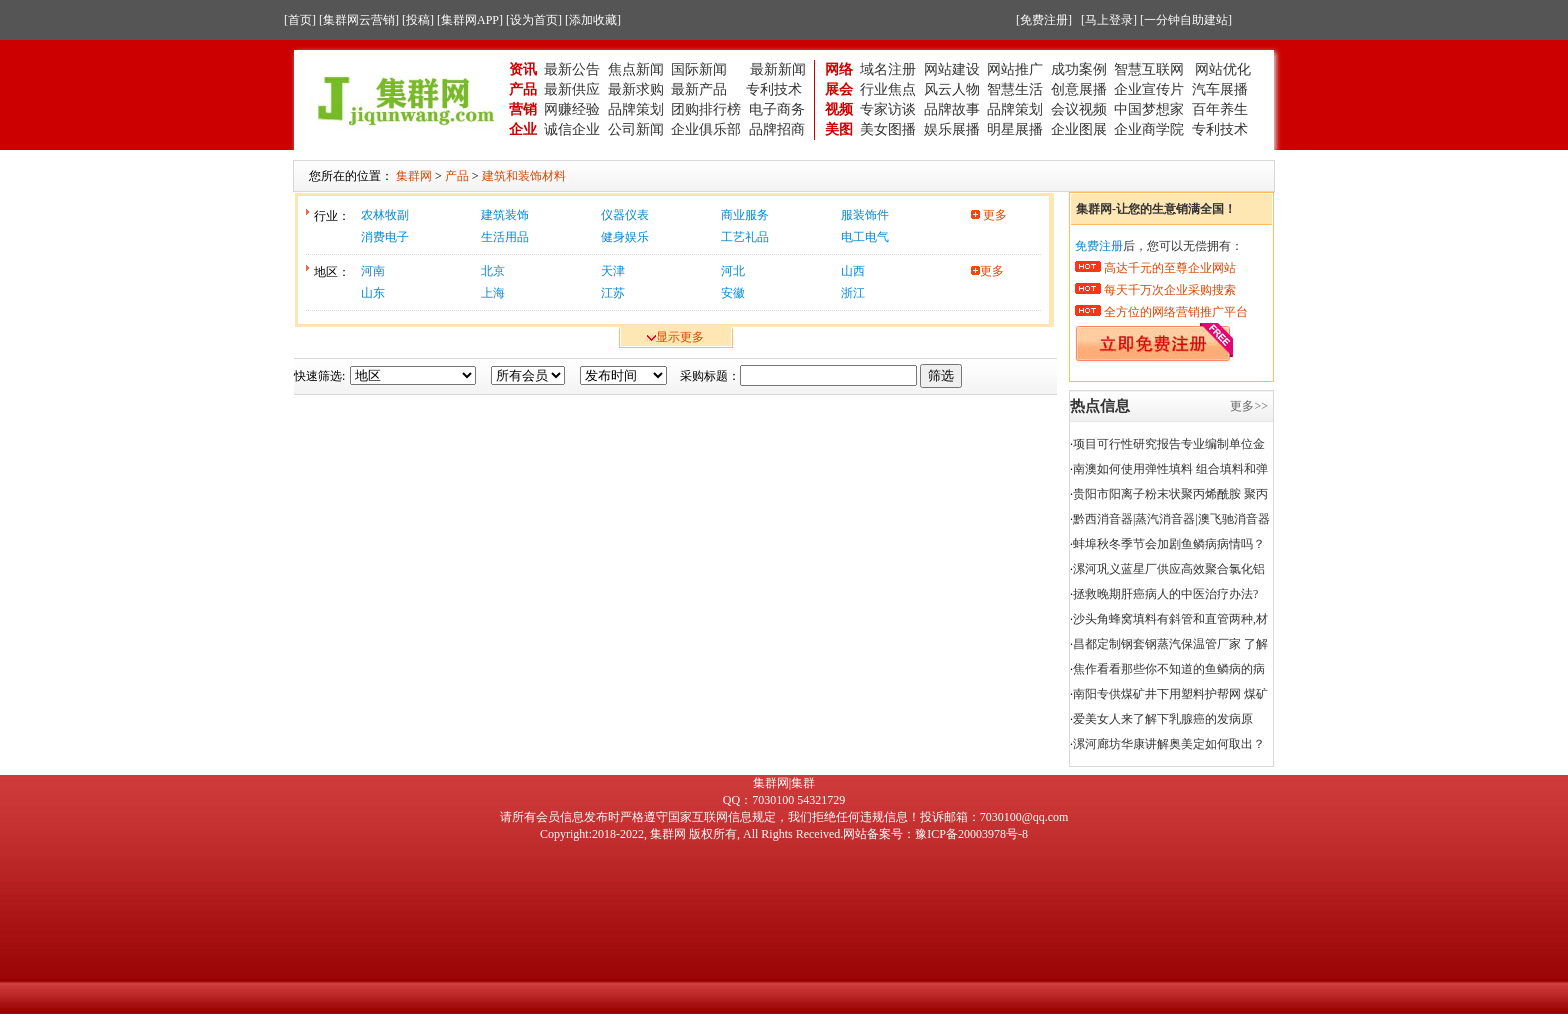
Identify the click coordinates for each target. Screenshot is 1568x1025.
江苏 (613, 293)
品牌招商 (777, 129)
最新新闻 (778, 69)
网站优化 (1223, 69)
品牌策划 (636, 109)
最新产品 (699, 89)
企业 (523, 129)
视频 (839, 109)
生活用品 (505, 237)
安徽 (733, 293)
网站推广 (1015, 69)
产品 (523, 89)
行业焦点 (888, 89)
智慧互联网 (1151, 69)
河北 (733, 271)
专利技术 (774, 89)
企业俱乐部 (706, 129)
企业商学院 (1149, 129)
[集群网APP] (470, 20)
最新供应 (572, 89)
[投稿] (418, 20)
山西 (853, 271)
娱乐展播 (952, 129)
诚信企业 (572, 129)
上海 (493, 293)
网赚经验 (572, 109)
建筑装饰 (505, 215)
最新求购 (636, 89)
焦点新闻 (636, 69)
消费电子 (385, 237)
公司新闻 (636, 129)
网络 (839, 69)
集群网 (668, 834)
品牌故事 (952, 109)
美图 (839, 129)
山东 (373, 293)
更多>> (1249, 406)
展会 (839, 89)
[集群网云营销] (359, 20)
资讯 (523, 69)
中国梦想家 (1149, 109)
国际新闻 (699, 69)
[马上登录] (1109, 20)
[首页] (300, 20)
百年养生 (1220, 109)
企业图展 (1079, 129)
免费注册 (1099, 246)
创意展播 (1079, 89)
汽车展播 (1220, 89)
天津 (613, 271)
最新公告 (572, 69)
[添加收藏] (593, 20)
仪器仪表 (625, 215)
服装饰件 (865, 215)
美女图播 (888, 129)
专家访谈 (888, 109)
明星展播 (1015, 129)
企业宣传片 (1149, 89)
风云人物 (952, 89)
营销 (523, 109)
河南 (373, 271)
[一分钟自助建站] (1186, 20)
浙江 (853, 293)
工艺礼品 (745, 237)
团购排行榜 (706, 109)
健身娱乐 (625, 237)
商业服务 (745, 215)
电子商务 (777, 109)
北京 (493, 271)
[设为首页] (534, 20)
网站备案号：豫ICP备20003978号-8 (935, 834)
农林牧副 (385, 215)
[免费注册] (1044, 20)
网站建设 (952, 69)
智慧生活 (1015, 89)
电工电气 (865, 237)
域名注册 (888, 69)
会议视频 (1079, 109)
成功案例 (1079, 69)
